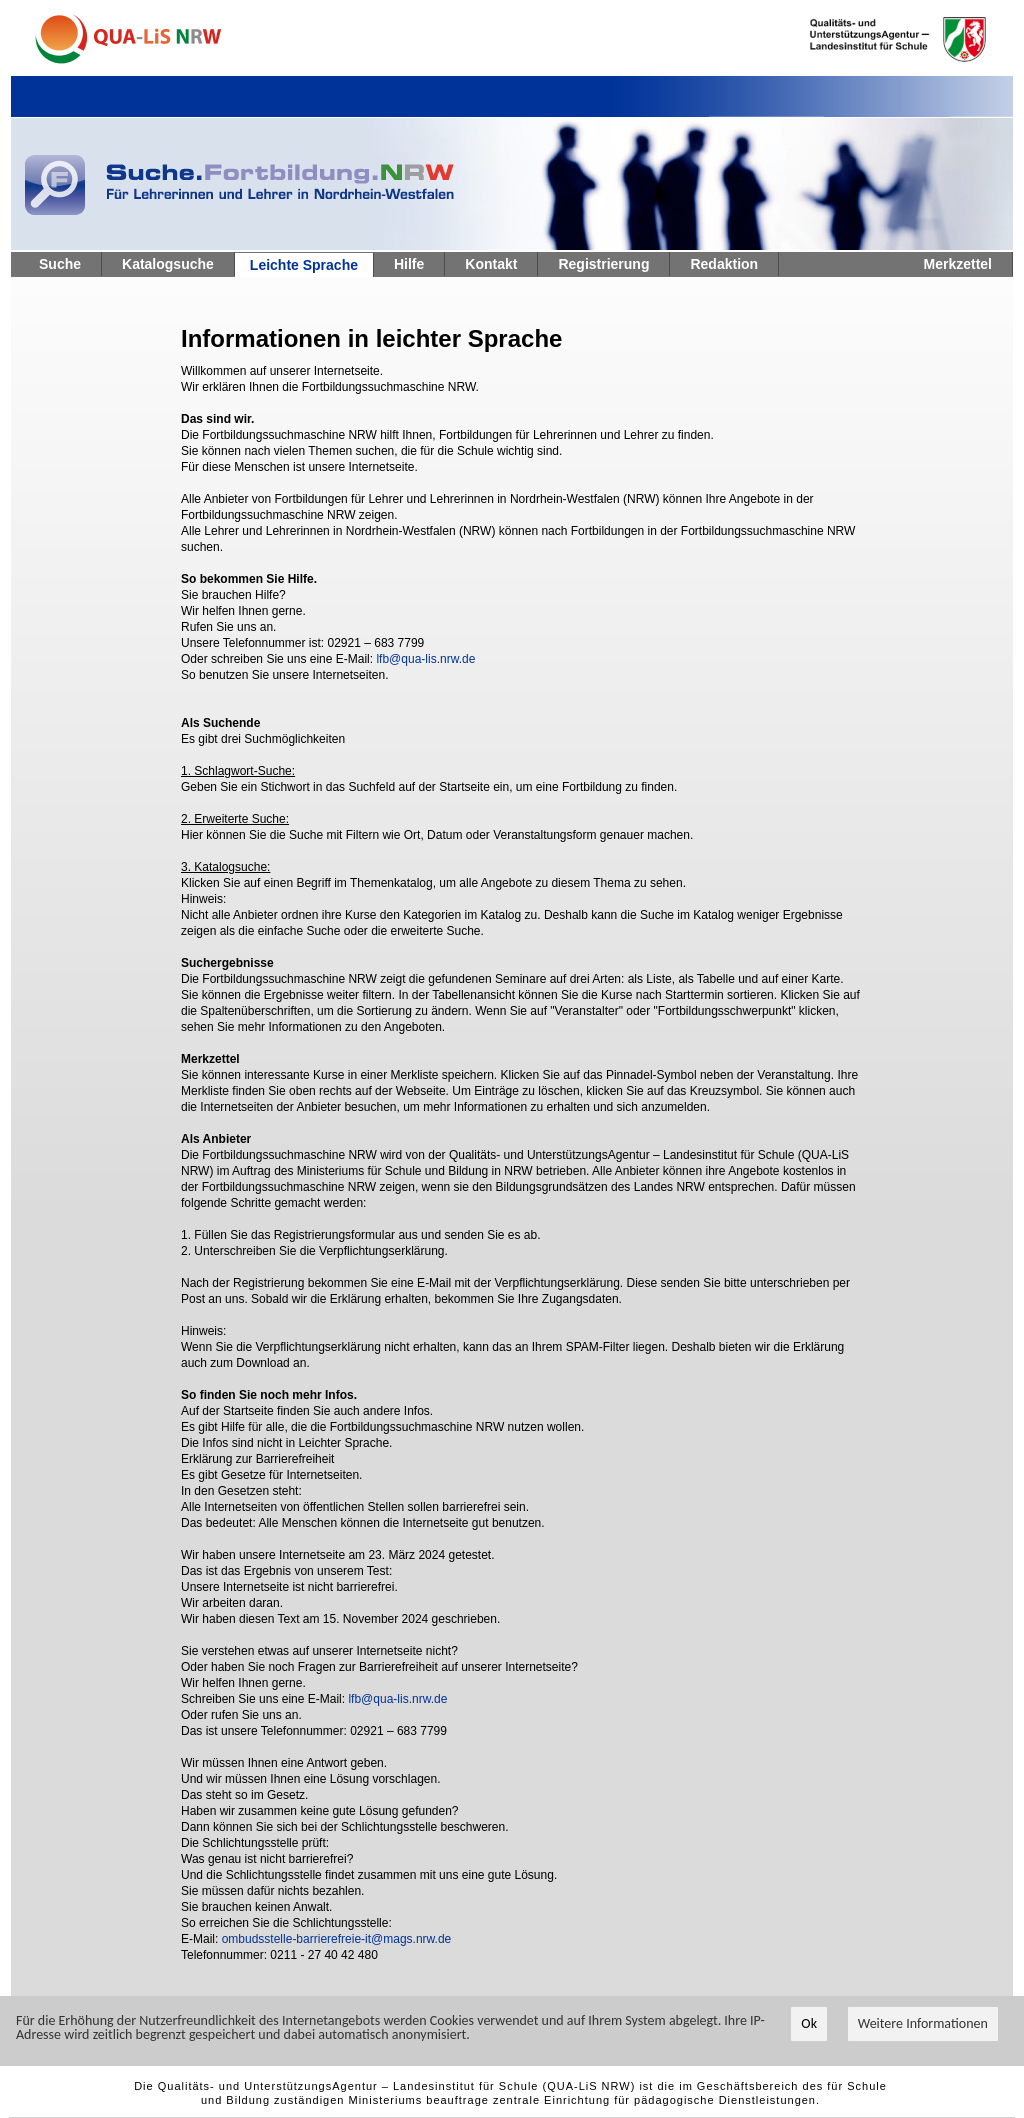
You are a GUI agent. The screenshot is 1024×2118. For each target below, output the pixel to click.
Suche (60, 264)
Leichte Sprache (304, 265)
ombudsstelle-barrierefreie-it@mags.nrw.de (337, 1939)
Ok (809, 2024)
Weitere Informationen (923, 2024)
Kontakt (491, 264)
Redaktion (724, 264)
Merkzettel (958, 264)
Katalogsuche (168, 264)
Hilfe (409, 264)
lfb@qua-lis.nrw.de (425, 659)
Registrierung (603, 264)
